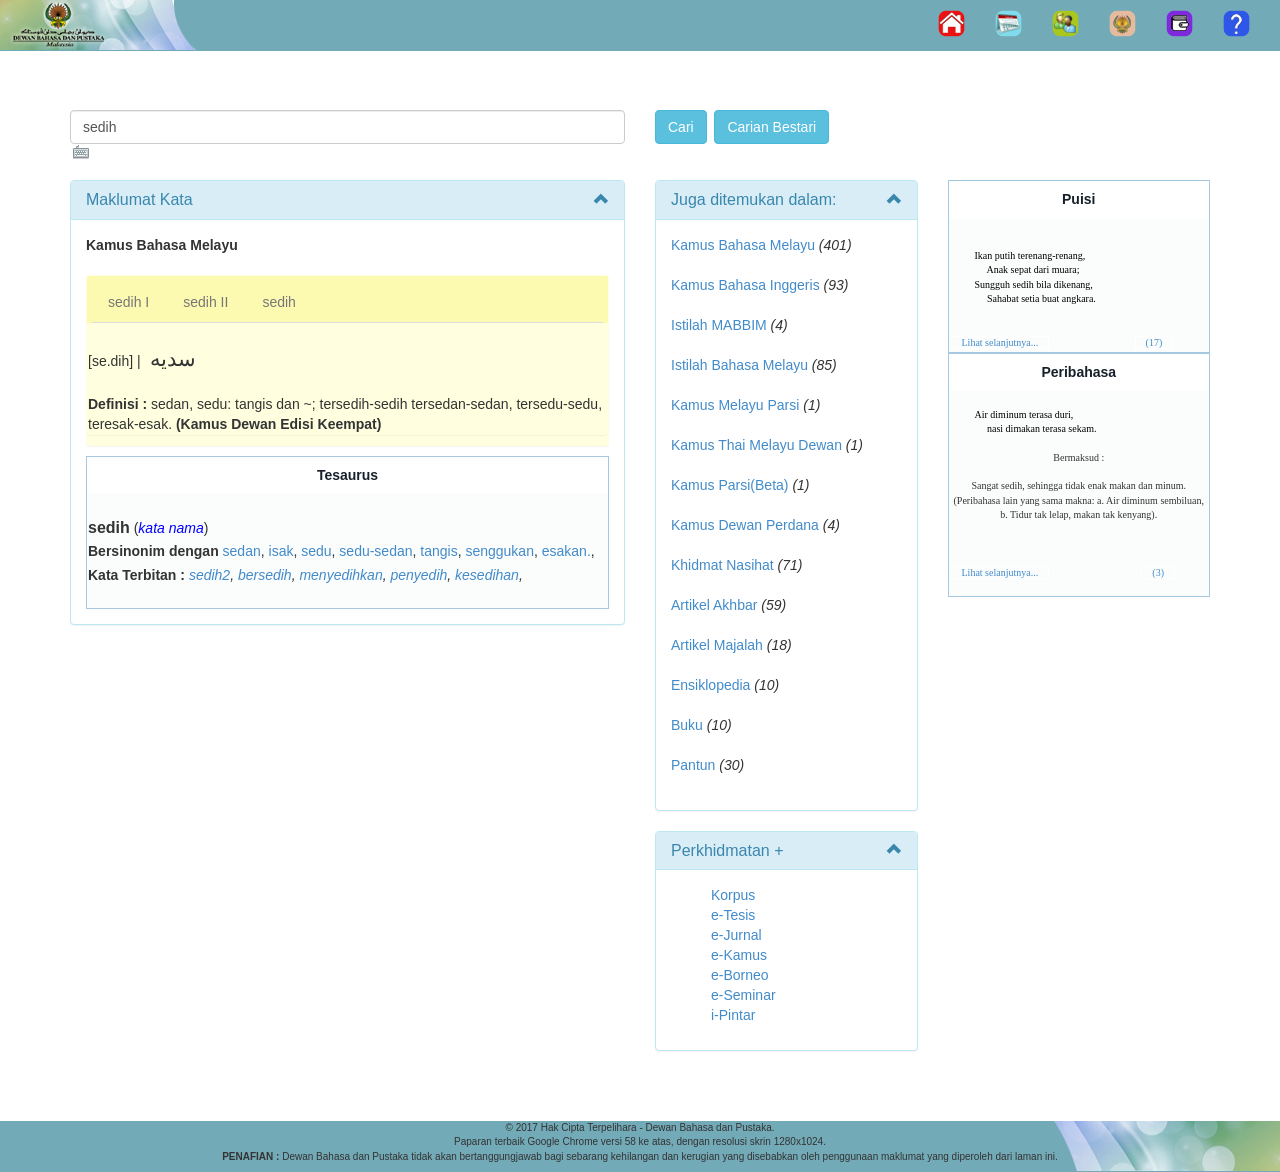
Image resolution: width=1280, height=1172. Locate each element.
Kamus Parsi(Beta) (729, 485)
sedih (278, 302)
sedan (242, 551)
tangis (438, 551)
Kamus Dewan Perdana (745, 525)
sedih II (205, 302)
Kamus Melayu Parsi (735, 405)
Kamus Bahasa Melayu (745, 245)
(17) (1154, 342)
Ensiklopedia (710, 685)
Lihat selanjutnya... (1000, 342)
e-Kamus (739, 955)
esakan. (566, 551)
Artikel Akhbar (714, 605)
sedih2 (209, 575)
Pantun (693, 765)
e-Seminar (743, 995)
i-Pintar (733, 1015)
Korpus (733, 895)
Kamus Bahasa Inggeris (745, 285)
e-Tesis (733, 915)
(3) (1158, 572)
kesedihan (487, 575)
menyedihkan (340, 575)
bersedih (265, 575)
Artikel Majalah (717, 645)
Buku (687, 725)
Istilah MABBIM (719, 325)
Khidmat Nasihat (722, 565)
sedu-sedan (375, 551)
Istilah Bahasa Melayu (739, 365)
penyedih (418, 575)
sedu (316, 551)
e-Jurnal (736, 935)
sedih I (128, 302)
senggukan (499, 551)
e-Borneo (740, 975)
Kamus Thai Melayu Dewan (756, 445)
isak (281, 551)
